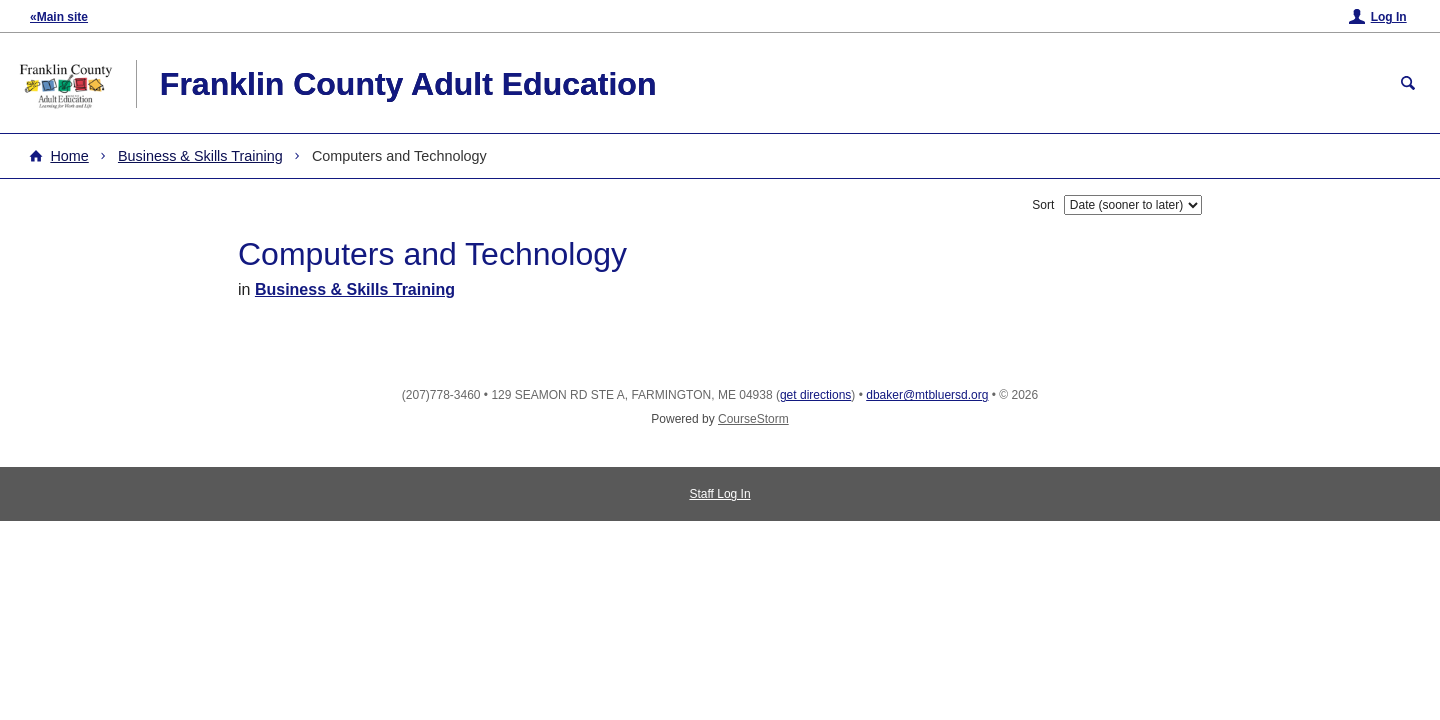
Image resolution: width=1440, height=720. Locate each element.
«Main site (59, 17)
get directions (815, 395)
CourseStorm (753, 419)
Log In (1389, 17)
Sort (1043, 205)
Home (69, 156)
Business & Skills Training (200, 156)
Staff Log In (719, 494)
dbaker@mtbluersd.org (927, 395)
